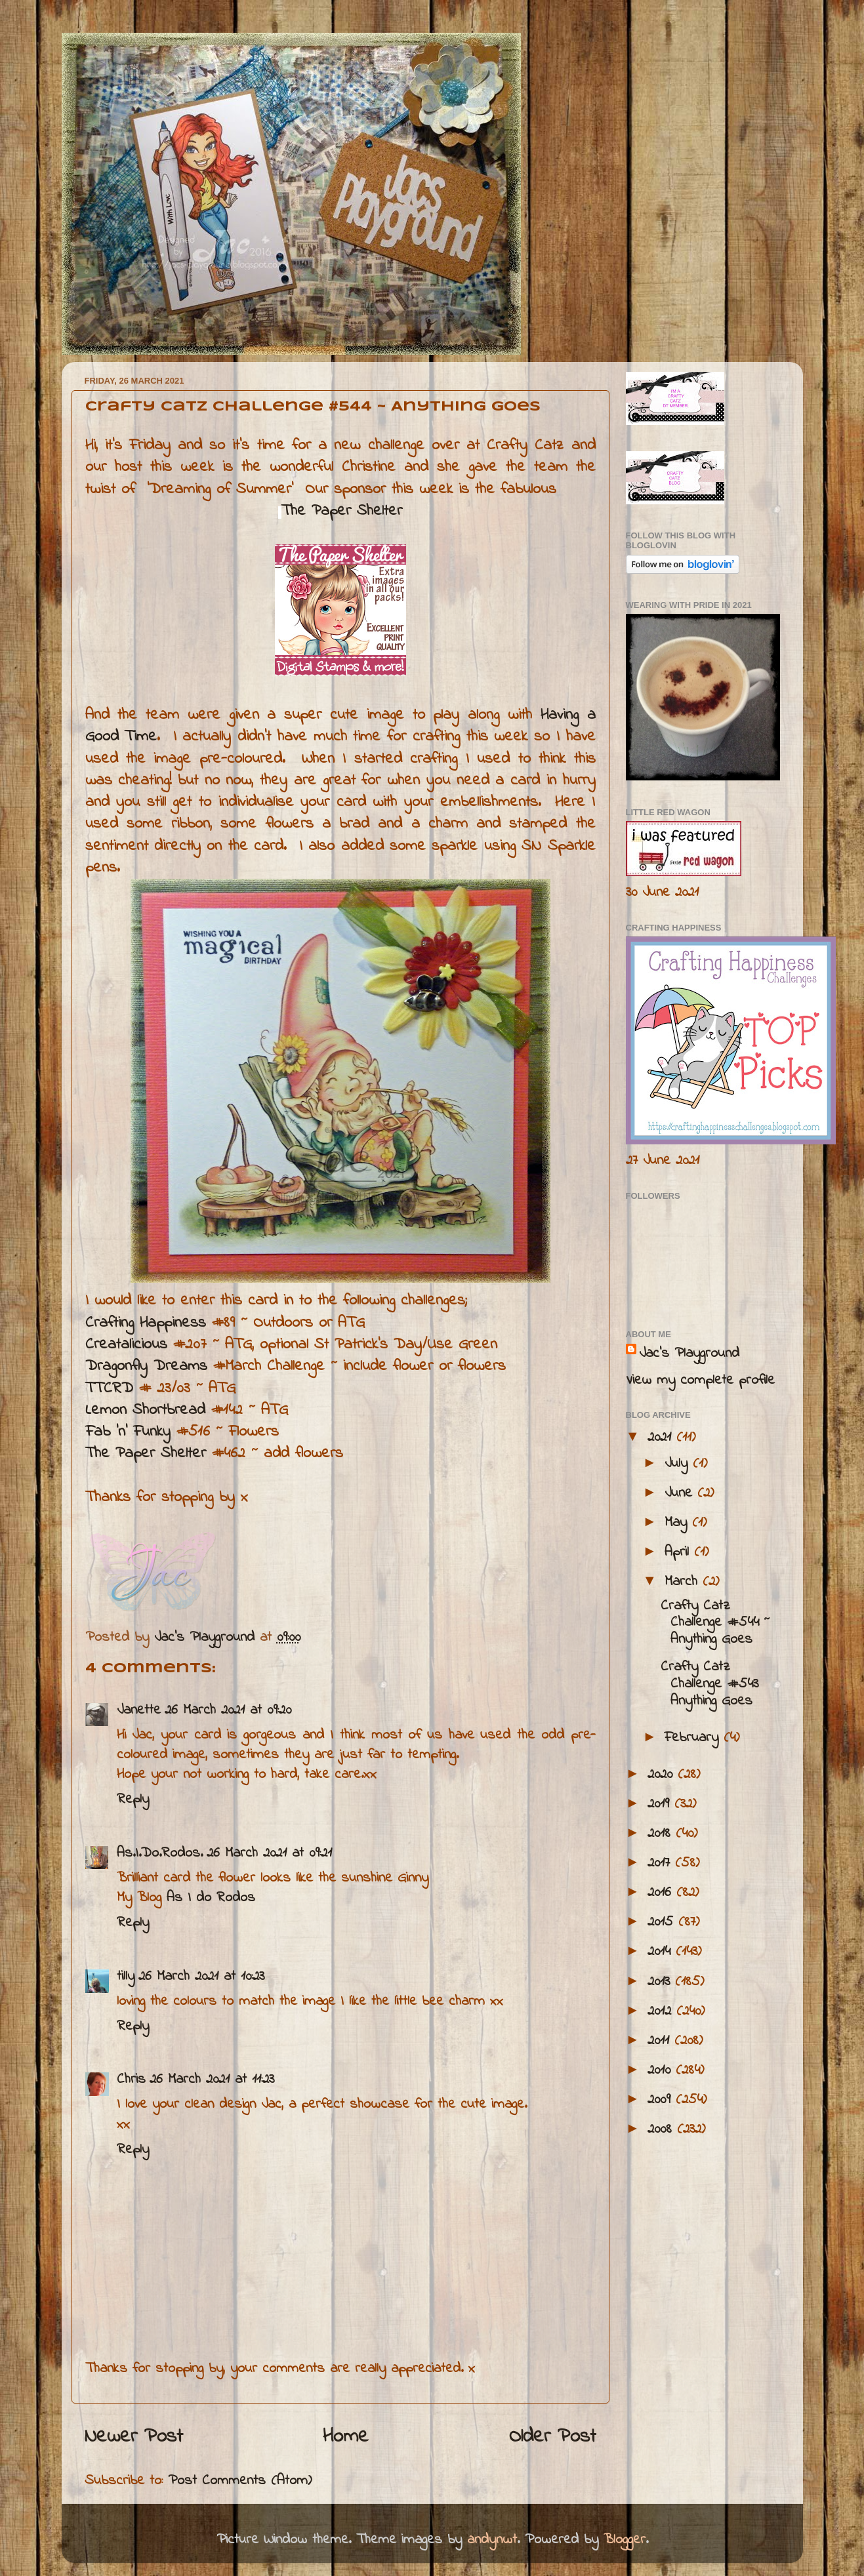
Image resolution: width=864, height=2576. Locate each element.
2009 (662, 2099)
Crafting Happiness (145, 1323)
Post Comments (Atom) (240, 2480)
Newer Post (134, 2437)
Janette (139, 1710)
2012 (662, 2011)
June (681, 1493)
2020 (663, 1774)
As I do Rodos (211, 1897)
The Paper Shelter (341, 511)
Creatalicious (126, 1344)
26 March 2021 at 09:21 (269, 1853)
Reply (133, 1799)
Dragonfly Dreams (146, 1366)
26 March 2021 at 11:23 (212, 2079)
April (679, 1552)
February (694, 1737)
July (679, 1463)
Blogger (625, 2539)
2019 (661, 1804)
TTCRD (109, 1388)
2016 (662, 1892)
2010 (662, 2070)
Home (346, 2437)
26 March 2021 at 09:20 (228, 1710)
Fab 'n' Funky (128, 1431)
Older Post (552, 2437)
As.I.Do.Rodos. (160, 1853)
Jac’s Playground (689, 1353)
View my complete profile (700, 1380)
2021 (662, 1437)
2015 (663, 1922)
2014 (662, 1951)
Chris (131, 2079)
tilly (125, 1976)
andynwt (492, 2539)
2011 (661, 2040)
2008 (662, 2129)
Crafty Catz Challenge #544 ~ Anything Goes (715, 1623)
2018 (662, 1833)
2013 (661, 1981)
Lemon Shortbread (148, 1410)
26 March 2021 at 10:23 (201, 1976)
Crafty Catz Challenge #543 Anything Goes (709, 1684)
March (684, 1581)
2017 (661, 1863)
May (678, 1522)
